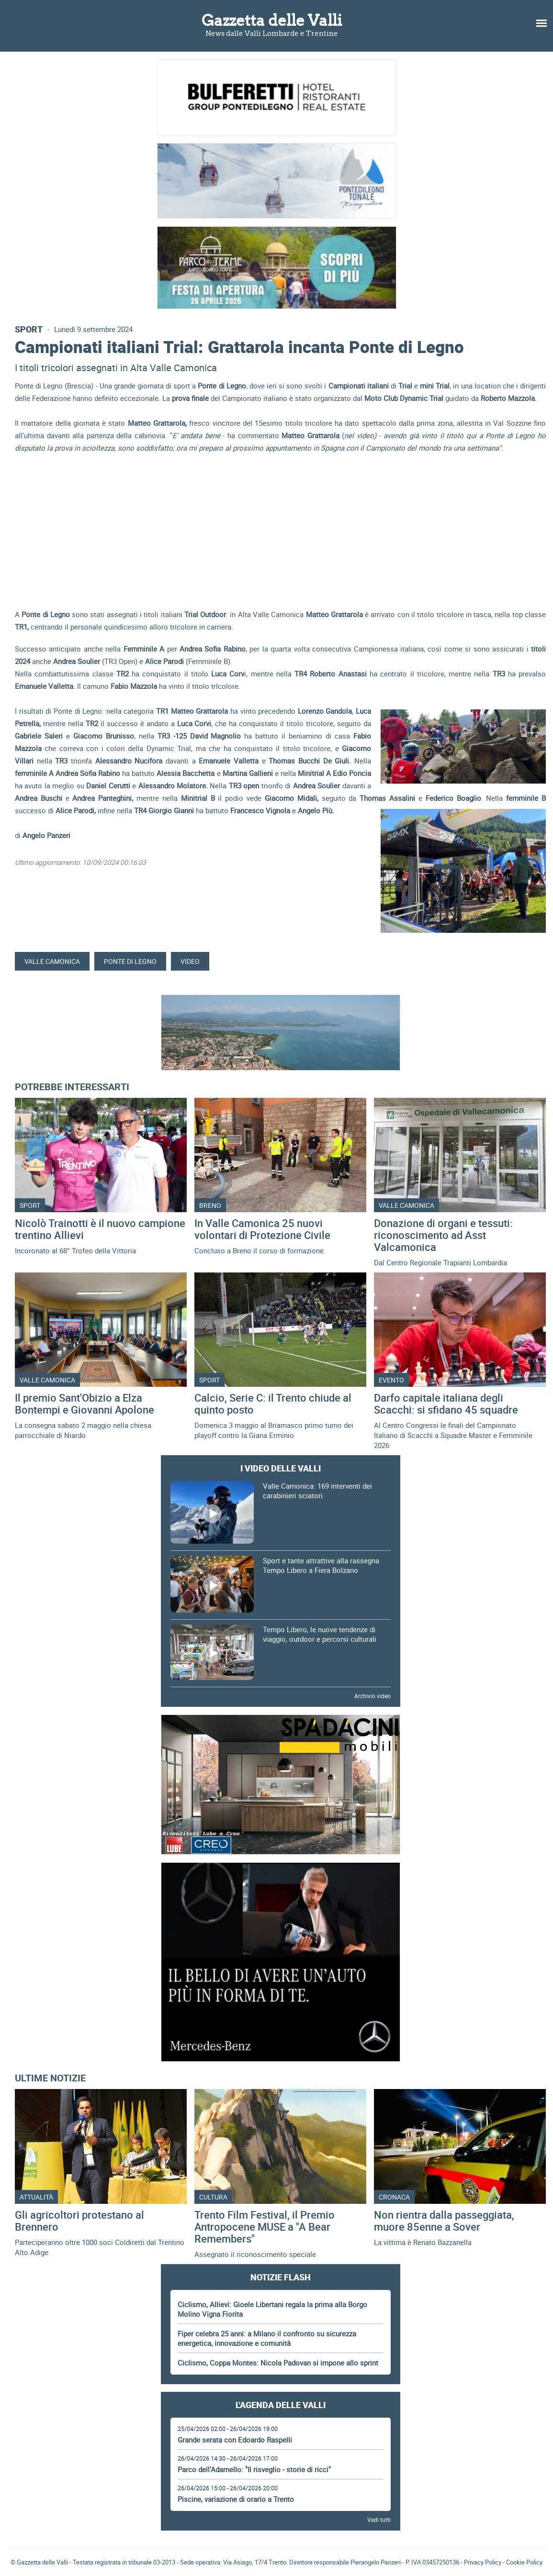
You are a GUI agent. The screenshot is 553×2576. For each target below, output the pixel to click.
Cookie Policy (524, 2562)
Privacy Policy (482, 2562)
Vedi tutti (379, 2519)
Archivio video (372, 1696)
